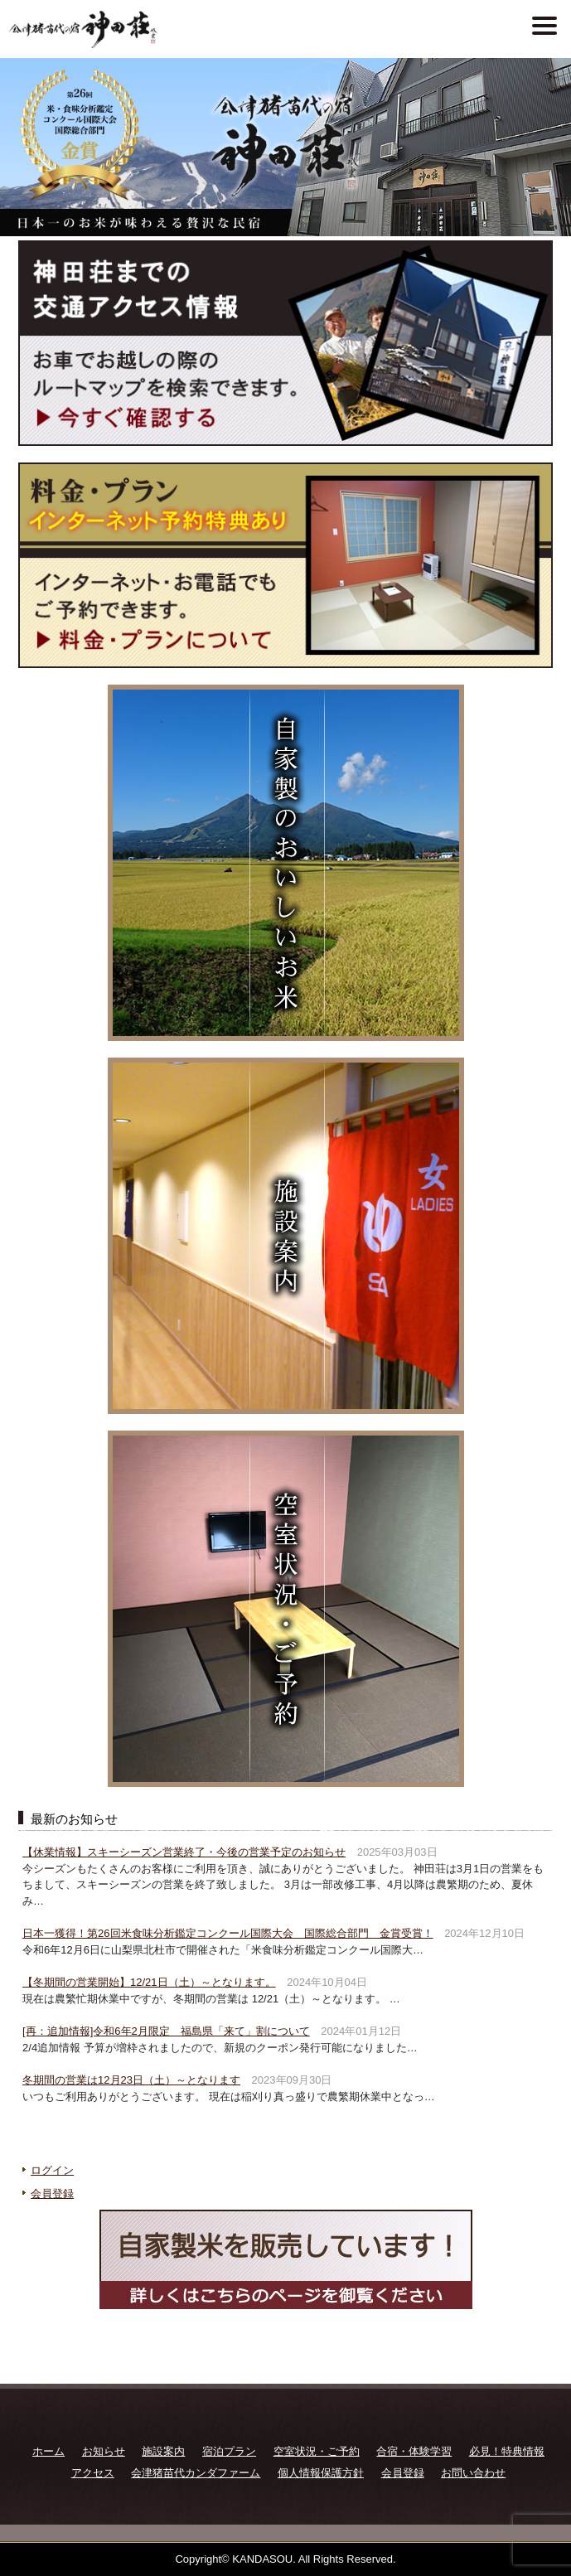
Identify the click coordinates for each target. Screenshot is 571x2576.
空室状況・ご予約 (316, 2451)
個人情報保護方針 (321, 2473)
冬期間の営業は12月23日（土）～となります (131, 2080)
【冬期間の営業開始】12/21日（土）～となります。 (149, 1982)
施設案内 (163, 2451)
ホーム (48, 2451)
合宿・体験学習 (414, 2451)
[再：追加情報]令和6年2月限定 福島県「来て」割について (166, 2031)
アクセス (92, 2473)
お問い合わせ (473, 2473)
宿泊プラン (229, 2451)
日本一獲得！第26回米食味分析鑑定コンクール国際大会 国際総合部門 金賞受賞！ (227, 1933)
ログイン (52, 2170)
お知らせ (103, 2451)
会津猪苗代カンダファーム (195, 2473)
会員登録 (52, 2193)
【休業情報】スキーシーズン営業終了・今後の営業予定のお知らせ (184, 1852)
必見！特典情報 (506, 2451)
